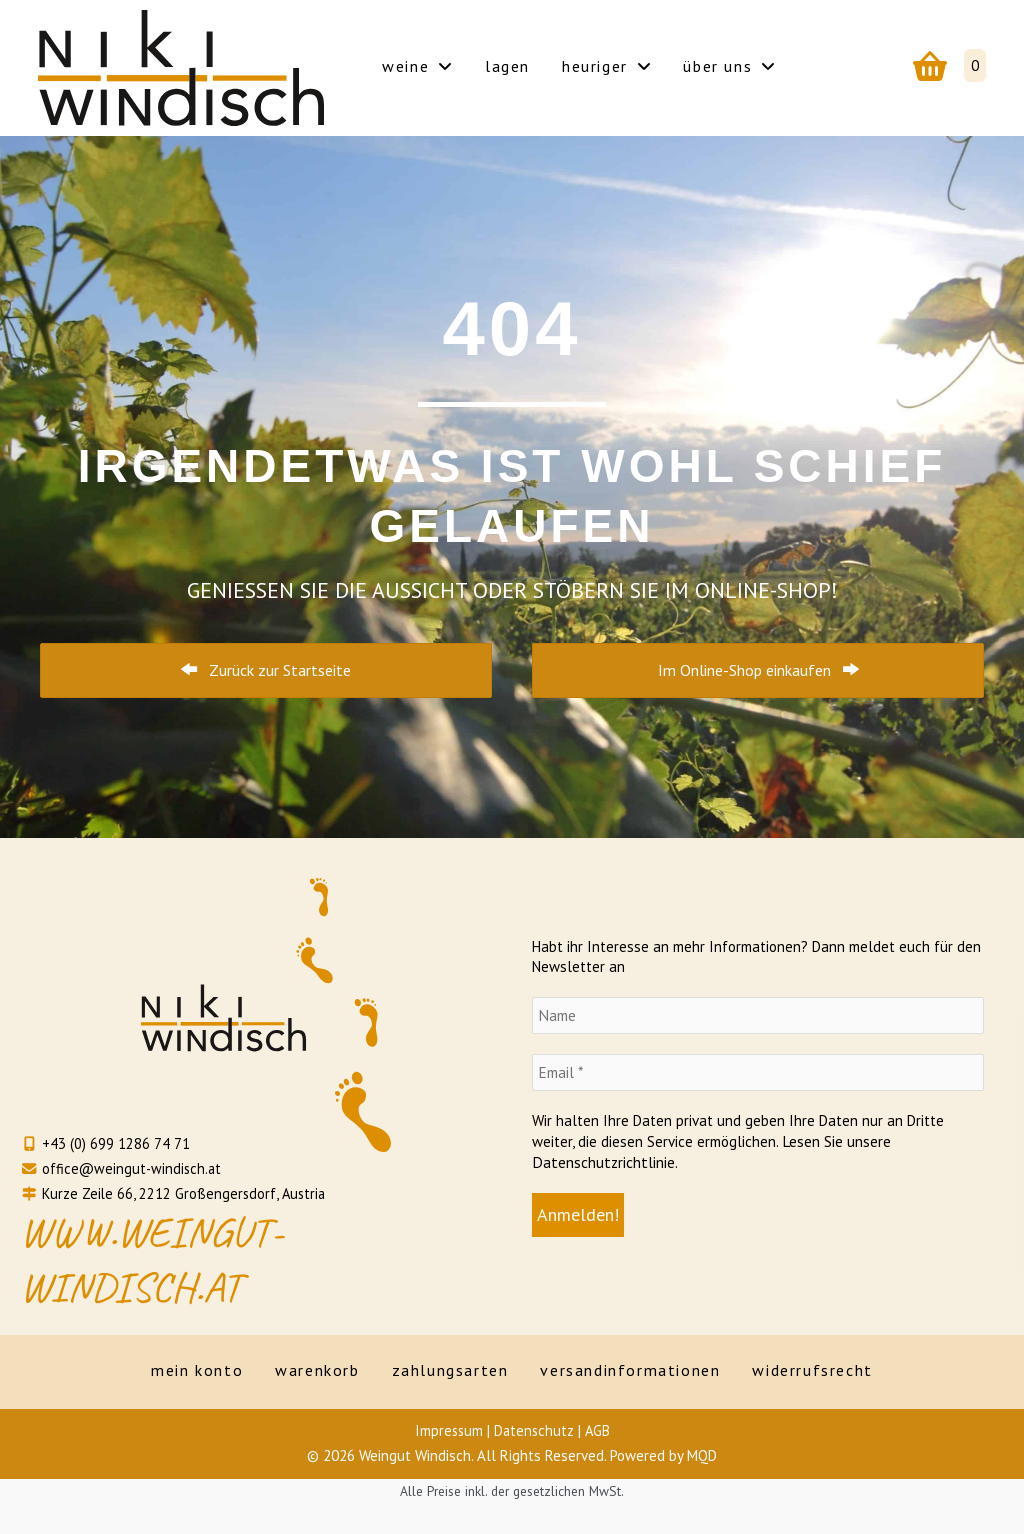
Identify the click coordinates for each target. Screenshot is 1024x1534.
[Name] (758, 1016)
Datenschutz (534, 1430)
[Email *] (758, 1073)
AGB (599, 1430)
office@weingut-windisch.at (123, 1167)
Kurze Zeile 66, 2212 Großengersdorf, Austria (176, 1192)
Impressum (447, 1430)
